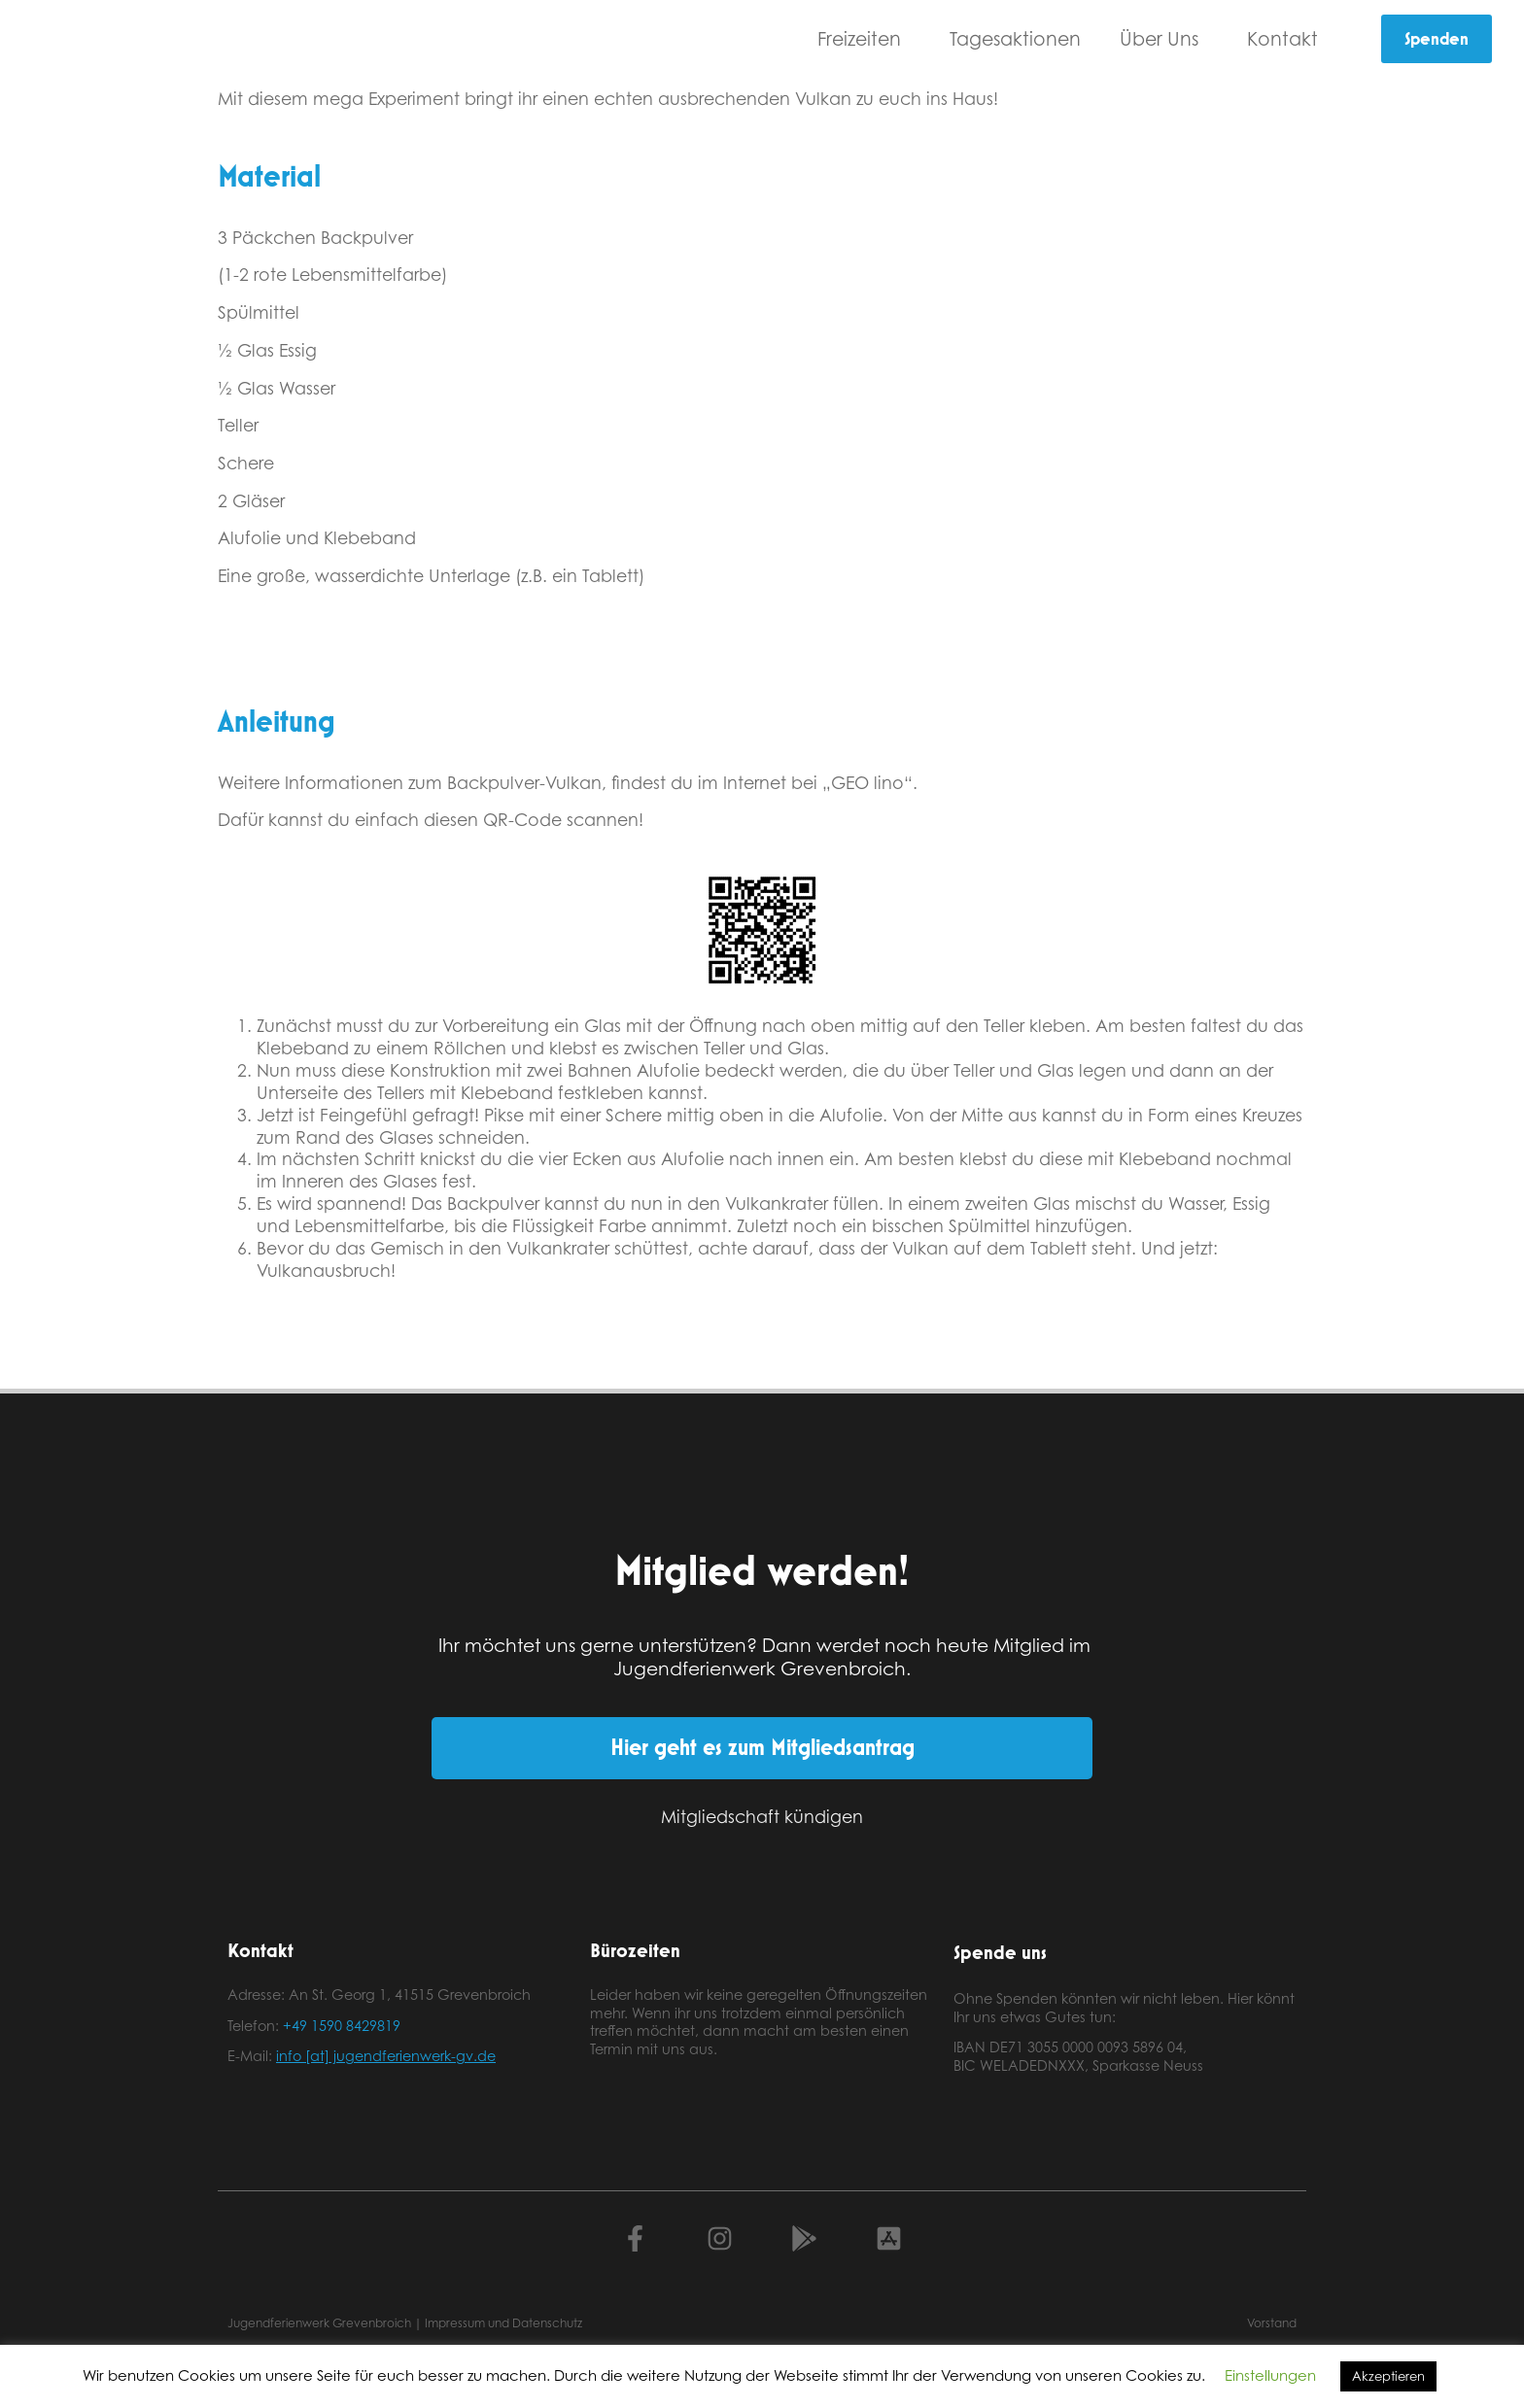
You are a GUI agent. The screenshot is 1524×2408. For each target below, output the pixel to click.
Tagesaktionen (1015, 38)
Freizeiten (864, 38)
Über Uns (1164, 38)
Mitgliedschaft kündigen (762, 1816)
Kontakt (1287, 38)
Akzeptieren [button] (1388, 2376)
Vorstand (1272, 2323)
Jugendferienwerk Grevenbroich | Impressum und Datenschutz (404, 2323)
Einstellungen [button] (1270, 2375)
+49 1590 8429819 (341, 2025)
